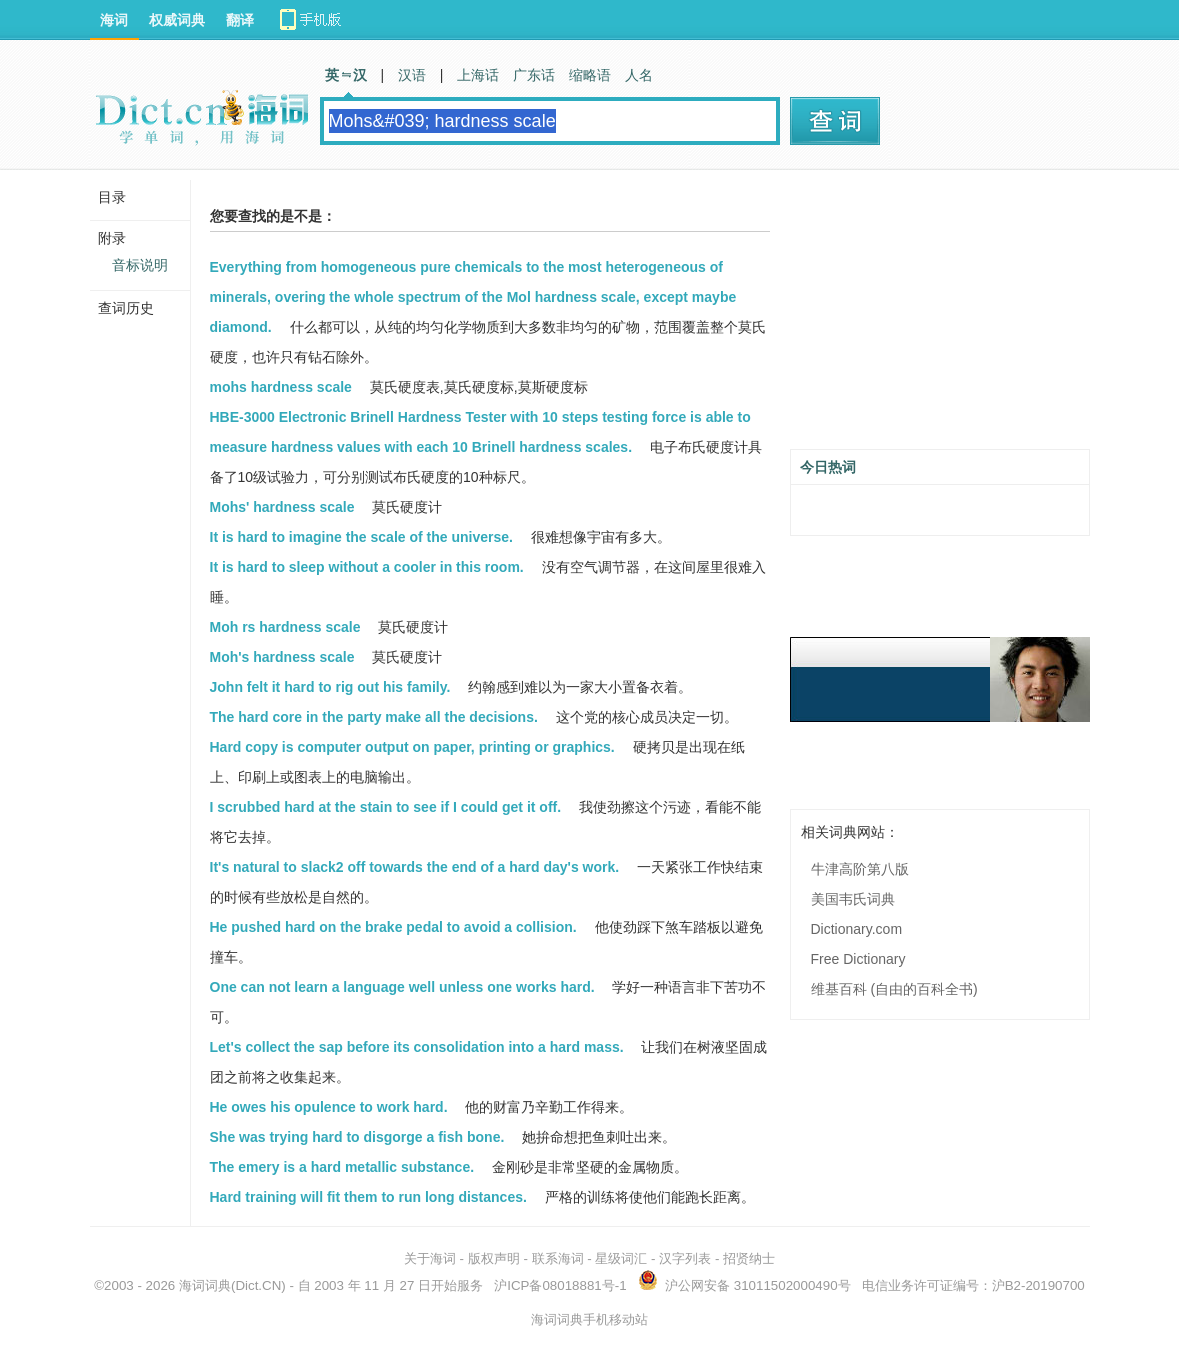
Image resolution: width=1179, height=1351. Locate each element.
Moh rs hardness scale (285, 627)
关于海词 (430, 1258)
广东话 (534, 75)
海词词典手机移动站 (589, 1319)
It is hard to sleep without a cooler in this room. (367, 567)
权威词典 (177, 20)
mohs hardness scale (281, 387)
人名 (639, 75)
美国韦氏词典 (853, 899)
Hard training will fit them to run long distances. (368, 1197)
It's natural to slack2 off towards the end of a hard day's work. (415, 867)
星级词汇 (621, 1258)
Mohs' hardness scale (282, 507)
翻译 (240, 20)
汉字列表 (685, 1258)
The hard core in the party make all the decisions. (374, 717)
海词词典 (205, 1285)
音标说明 (140, 265)
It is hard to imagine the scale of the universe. (361, 537)
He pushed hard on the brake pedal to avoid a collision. (393, 927)
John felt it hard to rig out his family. (330, 687)
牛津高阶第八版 (860, 869)
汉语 (412, 75)
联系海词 (558, 1258)
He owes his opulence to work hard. (329, 1107)
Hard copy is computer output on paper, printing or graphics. (412, 747)
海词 (114, 20)
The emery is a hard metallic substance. (342, 1167)
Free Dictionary (858, 959)
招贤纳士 (749, 1258)
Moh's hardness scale (282, 657)
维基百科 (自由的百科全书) (894, 989)
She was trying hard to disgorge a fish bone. (357, 1137)
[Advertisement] (940, 317)
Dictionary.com (857, 929)
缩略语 (590, 75)
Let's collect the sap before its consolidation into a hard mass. (417, 1047)
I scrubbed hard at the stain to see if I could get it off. (386, 807)
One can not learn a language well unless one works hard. (402, 987)
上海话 (478, 75)
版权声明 (494, 1258)
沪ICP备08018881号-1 (560, 1285)
